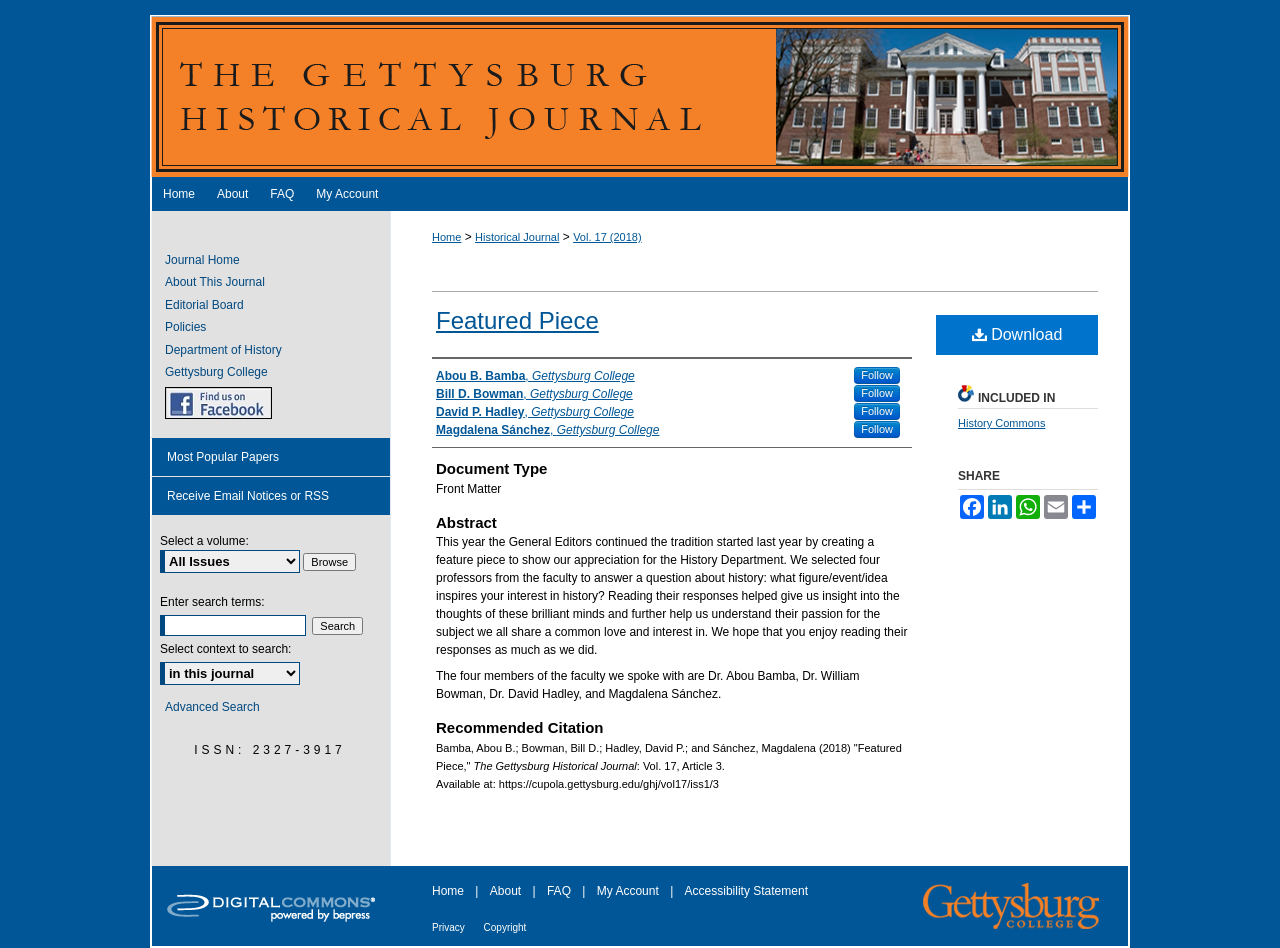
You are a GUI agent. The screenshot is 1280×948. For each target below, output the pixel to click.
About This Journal (215, 282)
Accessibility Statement (746, 891)
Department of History (223, 350)
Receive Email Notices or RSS (248, 496)
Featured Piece (517, 320)
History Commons (1001, 423)
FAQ (560, 891)
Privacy (450, 927)
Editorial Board (204, 305)
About (507, 891)
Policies (185, 327)
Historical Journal (517, 237)
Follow (877, 375)
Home (446, 237)
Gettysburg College (216, 372)
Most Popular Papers (223, 457)
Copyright (505, 927)
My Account (629, 891)
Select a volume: (204, 541)
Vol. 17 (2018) (607, 237)
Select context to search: (225, 649)
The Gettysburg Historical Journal (640, 96)
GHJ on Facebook (218, 403)
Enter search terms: (212, 602)
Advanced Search (212, 707)
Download (1017, 334)
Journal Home (202, 260)
